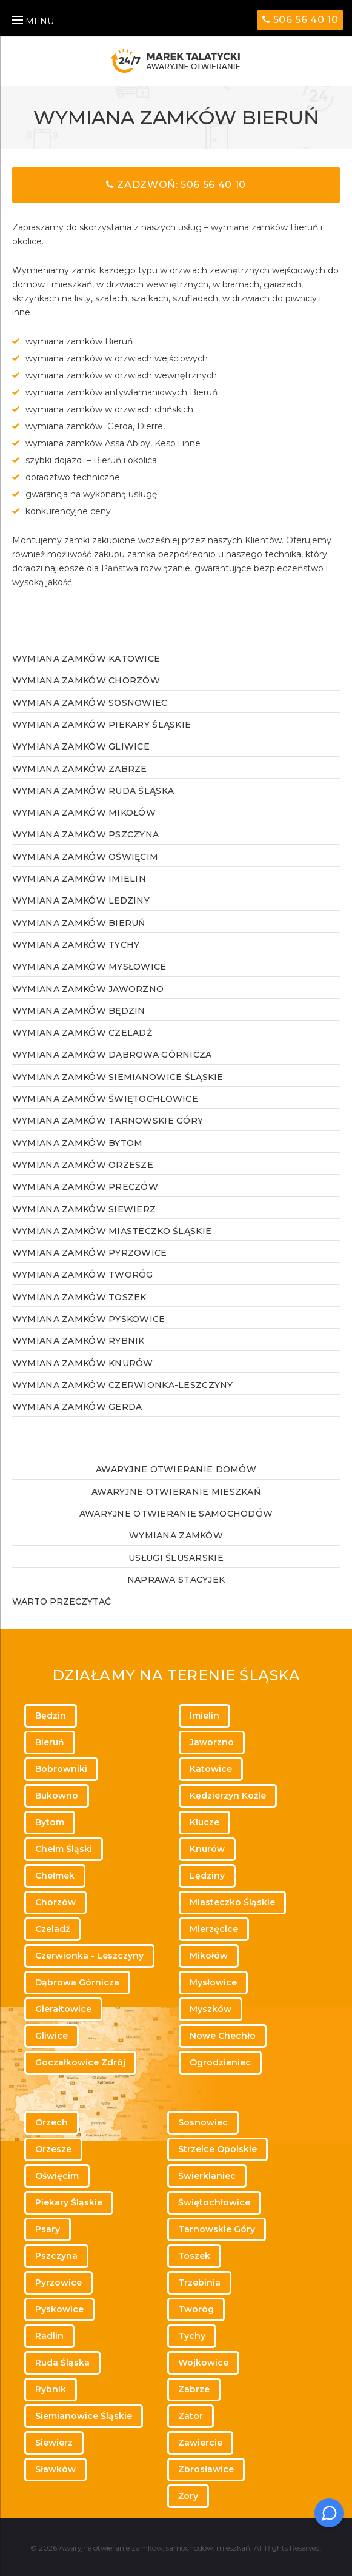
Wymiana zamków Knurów (82, 1363)
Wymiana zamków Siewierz (84, 1209)
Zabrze (194, 2389)
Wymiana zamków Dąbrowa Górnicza (112, 1054)
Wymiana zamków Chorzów (86, 680)
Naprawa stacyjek (176, 1579)
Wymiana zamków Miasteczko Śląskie (111, 1231)
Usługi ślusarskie (176, 1557)
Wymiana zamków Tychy (76, 944)
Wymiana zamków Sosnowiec (90, 702)
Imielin (204, 1715)
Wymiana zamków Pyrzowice (89, 1252)
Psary (47, 2229)
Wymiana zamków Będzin (78, 1010)
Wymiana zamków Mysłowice (89, 966)
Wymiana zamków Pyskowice (88, 1318)
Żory (188, 2495)
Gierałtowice (63, 2009)
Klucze (204, 1822)
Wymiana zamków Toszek (79, 1297)
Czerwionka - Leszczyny (89, 1955)
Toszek (194, 2255)
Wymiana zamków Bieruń (78, 922)
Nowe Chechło (223, 2035)
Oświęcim (57, 2175)
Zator (190, 2415)
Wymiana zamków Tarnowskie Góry (107, 1120)
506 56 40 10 (300, 19)
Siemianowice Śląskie (83, 2415)
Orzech (51, 2122)
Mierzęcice (214, 1929)
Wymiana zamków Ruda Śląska (93, 790)
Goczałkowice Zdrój (80, 2062)
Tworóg (196, 2309)
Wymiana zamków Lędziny (81, 900)
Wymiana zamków (176, 1535)
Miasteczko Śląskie (232, 1902)
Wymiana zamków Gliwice (81, 746)
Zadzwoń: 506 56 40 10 (176, 184)
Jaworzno (212, 1742)
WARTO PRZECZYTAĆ (61, 1601)
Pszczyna (56, 2255)
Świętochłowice (214, 2202)
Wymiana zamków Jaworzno (88, 989)
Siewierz (54, 2442)
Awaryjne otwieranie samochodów (176, 1513)
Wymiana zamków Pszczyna (85, 834)
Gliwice (51, 2035)
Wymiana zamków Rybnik (78, 1340)
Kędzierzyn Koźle (228, 1795)
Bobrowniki (61, 1768)
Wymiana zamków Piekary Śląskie (101, 724)
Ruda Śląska (62, 2362)
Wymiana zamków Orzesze (82, 1164)
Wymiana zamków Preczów (85, 1186)
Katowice (211, 1768)
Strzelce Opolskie (217, 2149)
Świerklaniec (207, 2175)
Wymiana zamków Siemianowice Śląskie (118, 1077)
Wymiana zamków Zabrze (79, 768)
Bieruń (49, 1742)
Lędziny (207, 1875)
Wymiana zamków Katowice (86, 658)
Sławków (55, 2469)
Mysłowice (213, 1982)
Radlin (49, 2335)
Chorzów (55, 1902)
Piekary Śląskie (68, 2202)
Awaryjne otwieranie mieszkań (176, 1491)
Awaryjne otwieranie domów (176, 1469)
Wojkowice (203, 2362)
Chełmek (55, 1875)
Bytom (49, 1822)
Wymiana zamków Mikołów (84, 812)
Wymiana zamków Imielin (79, 878)
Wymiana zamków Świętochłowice (105, 1098)
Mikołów (209, 1955)
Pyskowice (59, 2309)
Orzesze (53, 2149)
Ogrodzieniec (220, 2062)
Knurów (207, 1848)
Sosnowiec (203, 2122)
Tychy (191, 2335)
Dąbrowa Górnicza (77, 1982)
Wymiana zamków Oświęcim (85, 856)
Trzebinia (199, 2282)
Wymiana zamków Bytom (77, 1143)
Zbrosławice (206, 2469)
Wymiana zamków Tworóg (82, 1274)
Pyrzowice (58, 2282)
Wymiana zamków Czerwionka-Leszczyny (122, 1385)
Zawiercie (200, 2442)
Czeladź (52, 1929)
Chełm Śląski (63, 1848)
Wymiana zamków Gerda (77, 1406)
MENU (33, 21)
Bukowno (56, 1795)
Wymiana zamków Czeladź (82, 1032)
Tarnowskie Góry (216, 2229)
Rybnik (50, 2389)
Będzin (50, 1715)
